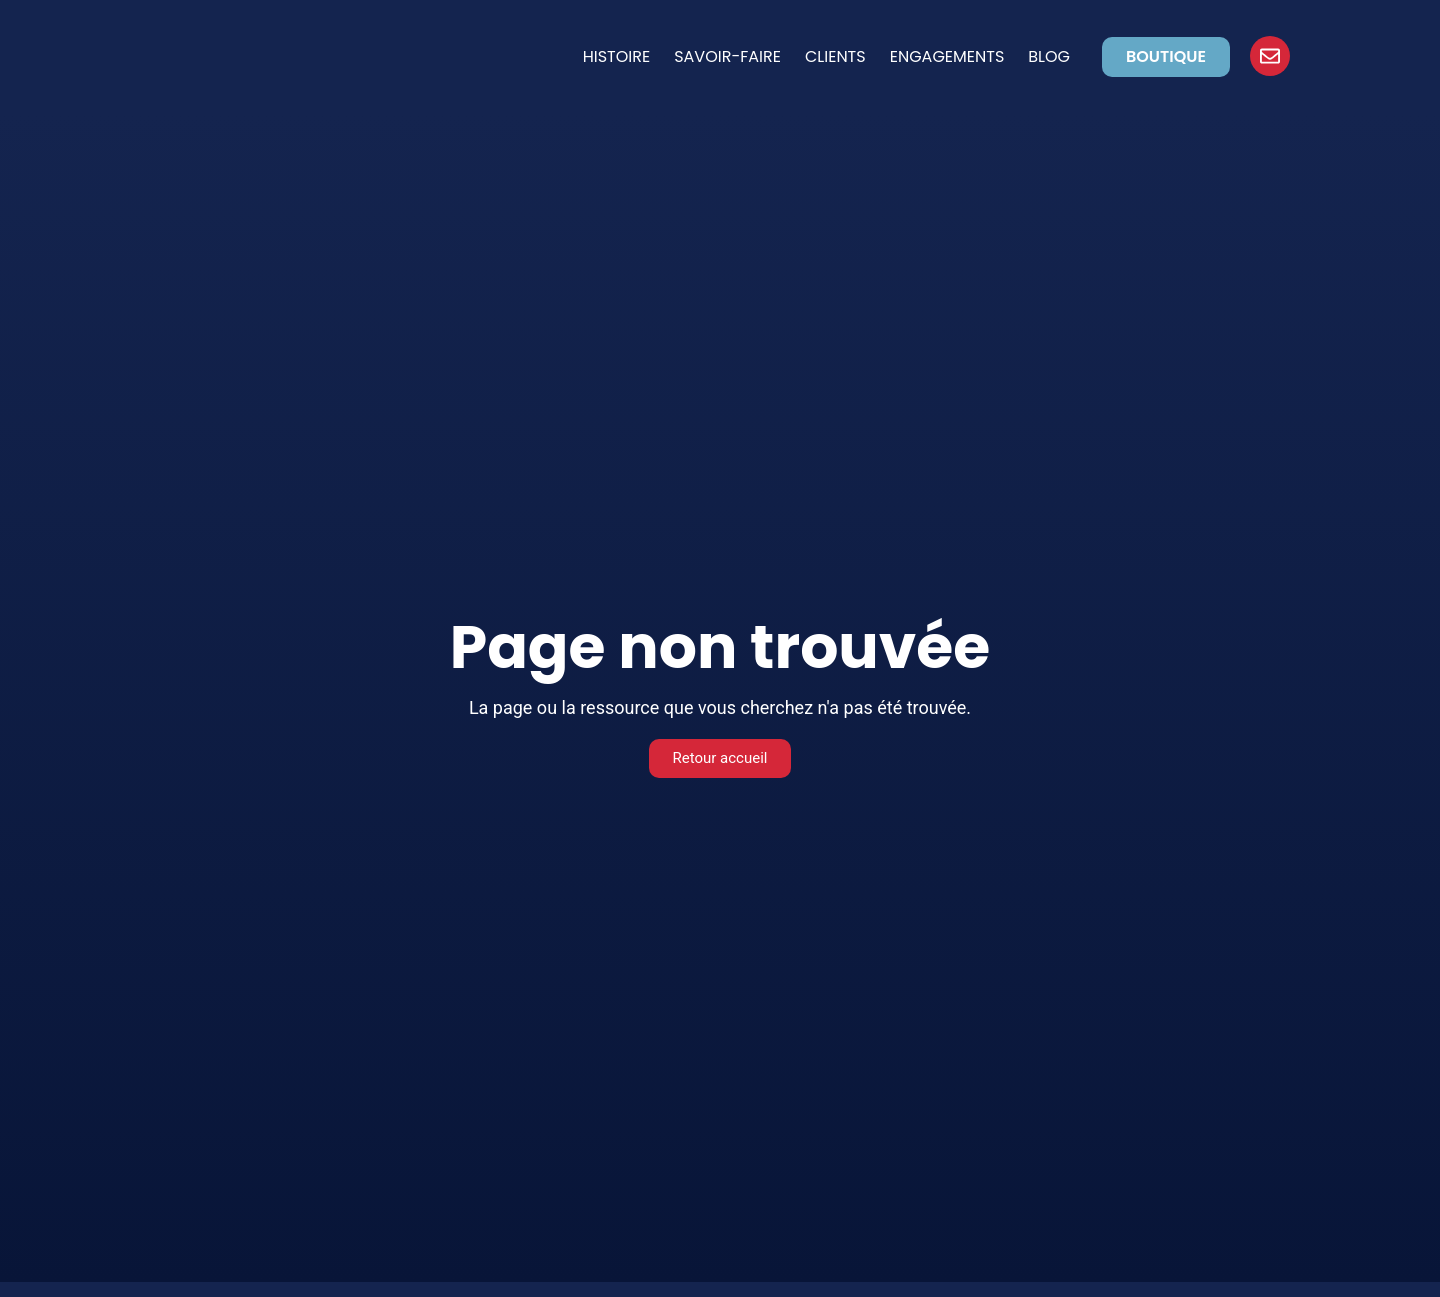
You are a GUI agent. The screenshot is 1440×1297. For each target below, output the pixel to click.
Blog (1049, 56)
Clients (835, 56)
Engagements (947, 56)
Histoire (617, 56)
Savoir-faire (727, 56)
